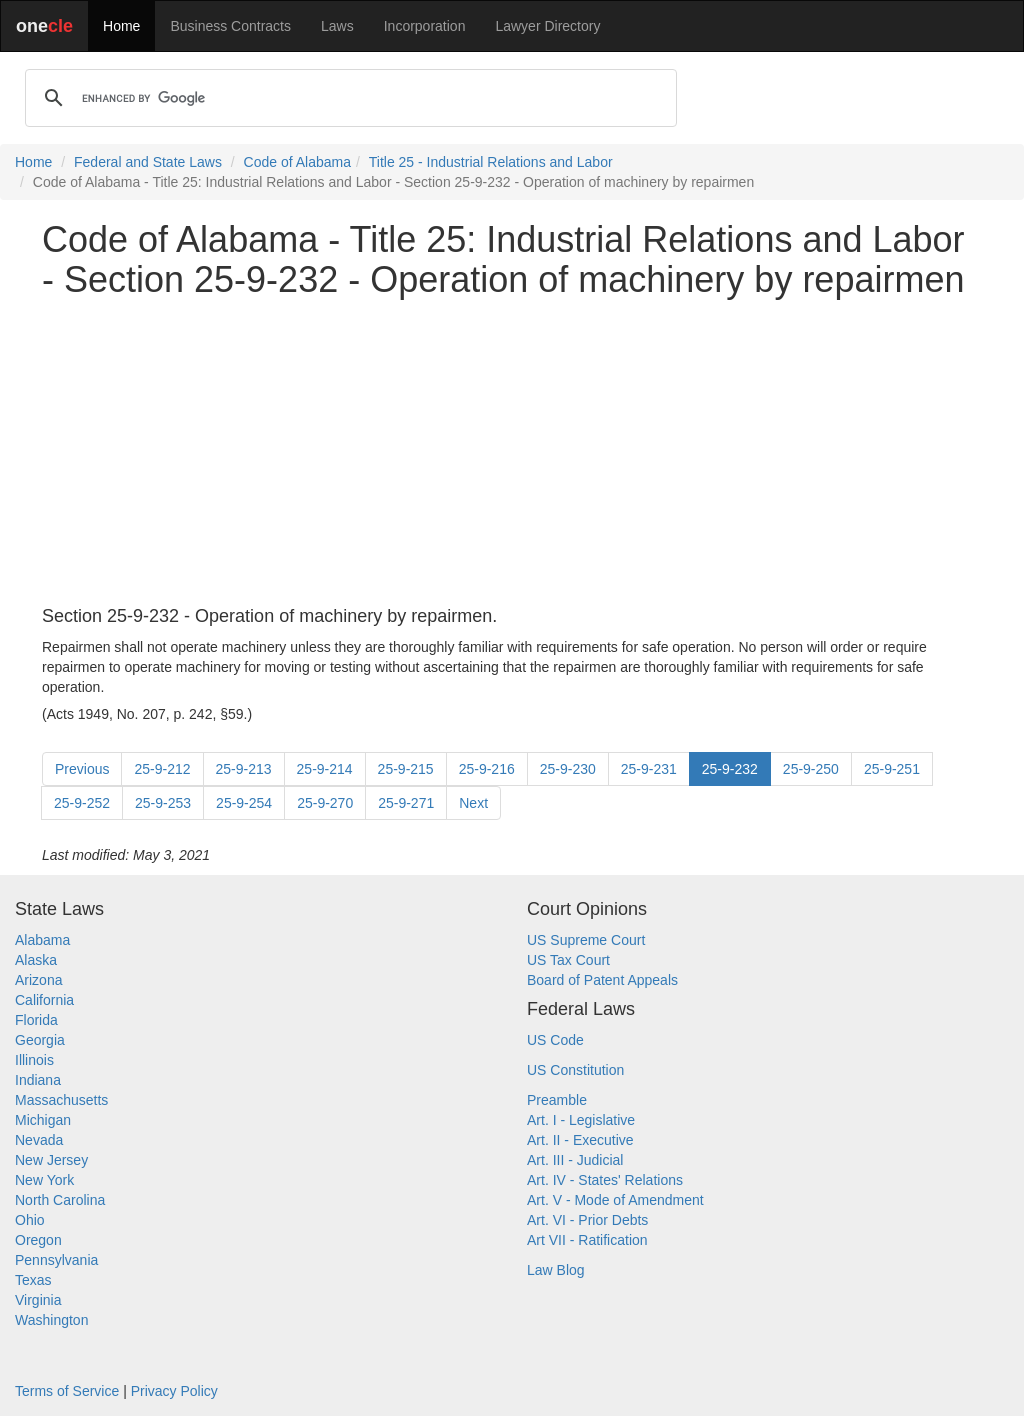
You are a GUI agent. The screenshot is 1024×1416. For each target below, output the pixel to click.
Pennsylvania (56, 1260)
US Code (555, 1040)
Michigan (43, 1120)
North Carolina (60, 1200)
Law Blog (556, 1270)
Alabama (42, 940)
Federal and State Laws (148, 162)
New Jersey (51, 1160)
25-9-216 (487, 769)
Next (473, 803)
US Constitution (575, 1070)
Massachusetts (61, 1100)
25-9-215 (406, 769)
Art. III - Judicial (575, 1160)
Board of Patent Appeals (602, 980)
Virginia (38, 1300)
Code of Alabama (297, 162)
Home (121, 26)
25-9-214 (325, 769)
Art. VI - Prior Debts (587, 1220)
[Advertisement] (512, 453)
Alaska (36, 960)
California (44, 1000)
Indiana (38, 1080)
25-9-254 (244, 803)
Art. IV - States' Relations (605, 1180)
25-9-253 (163, 803)
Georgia (40, 1040)
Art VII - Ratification (587, 1240)
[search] (348, 98)
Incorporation (425, 26)
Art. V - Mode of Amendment (615, 1200)
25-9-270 (325, 803)
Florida (36, 1020)
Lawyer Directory (547, 26)
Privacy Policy (174, 1391)
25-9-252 (82, 803)
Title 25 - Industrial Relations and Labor (491, 162)
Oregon (38, 1240)
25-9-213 (244, 769)
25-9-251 (892, 769)
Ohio (30, 1220)
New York (44, 1180)
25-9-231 (649, 769)
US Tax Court (568, 960)
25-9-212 (162, 769)
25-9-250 (811, 769)
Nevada (39, 1140)
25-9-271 (406, 803)
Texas (33, 1280)
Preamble (557, 1100)
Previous (82, 769)
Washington (51, 1320)
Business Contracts (230, 26)
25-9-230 (568, 769)
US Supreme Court (586, 940)
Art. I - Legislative (581, 1120)
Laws (337, 26)
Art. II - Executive (580, 1140)
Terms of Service (67, 1391)
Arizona (38, 980)
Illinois (34, 1060)
